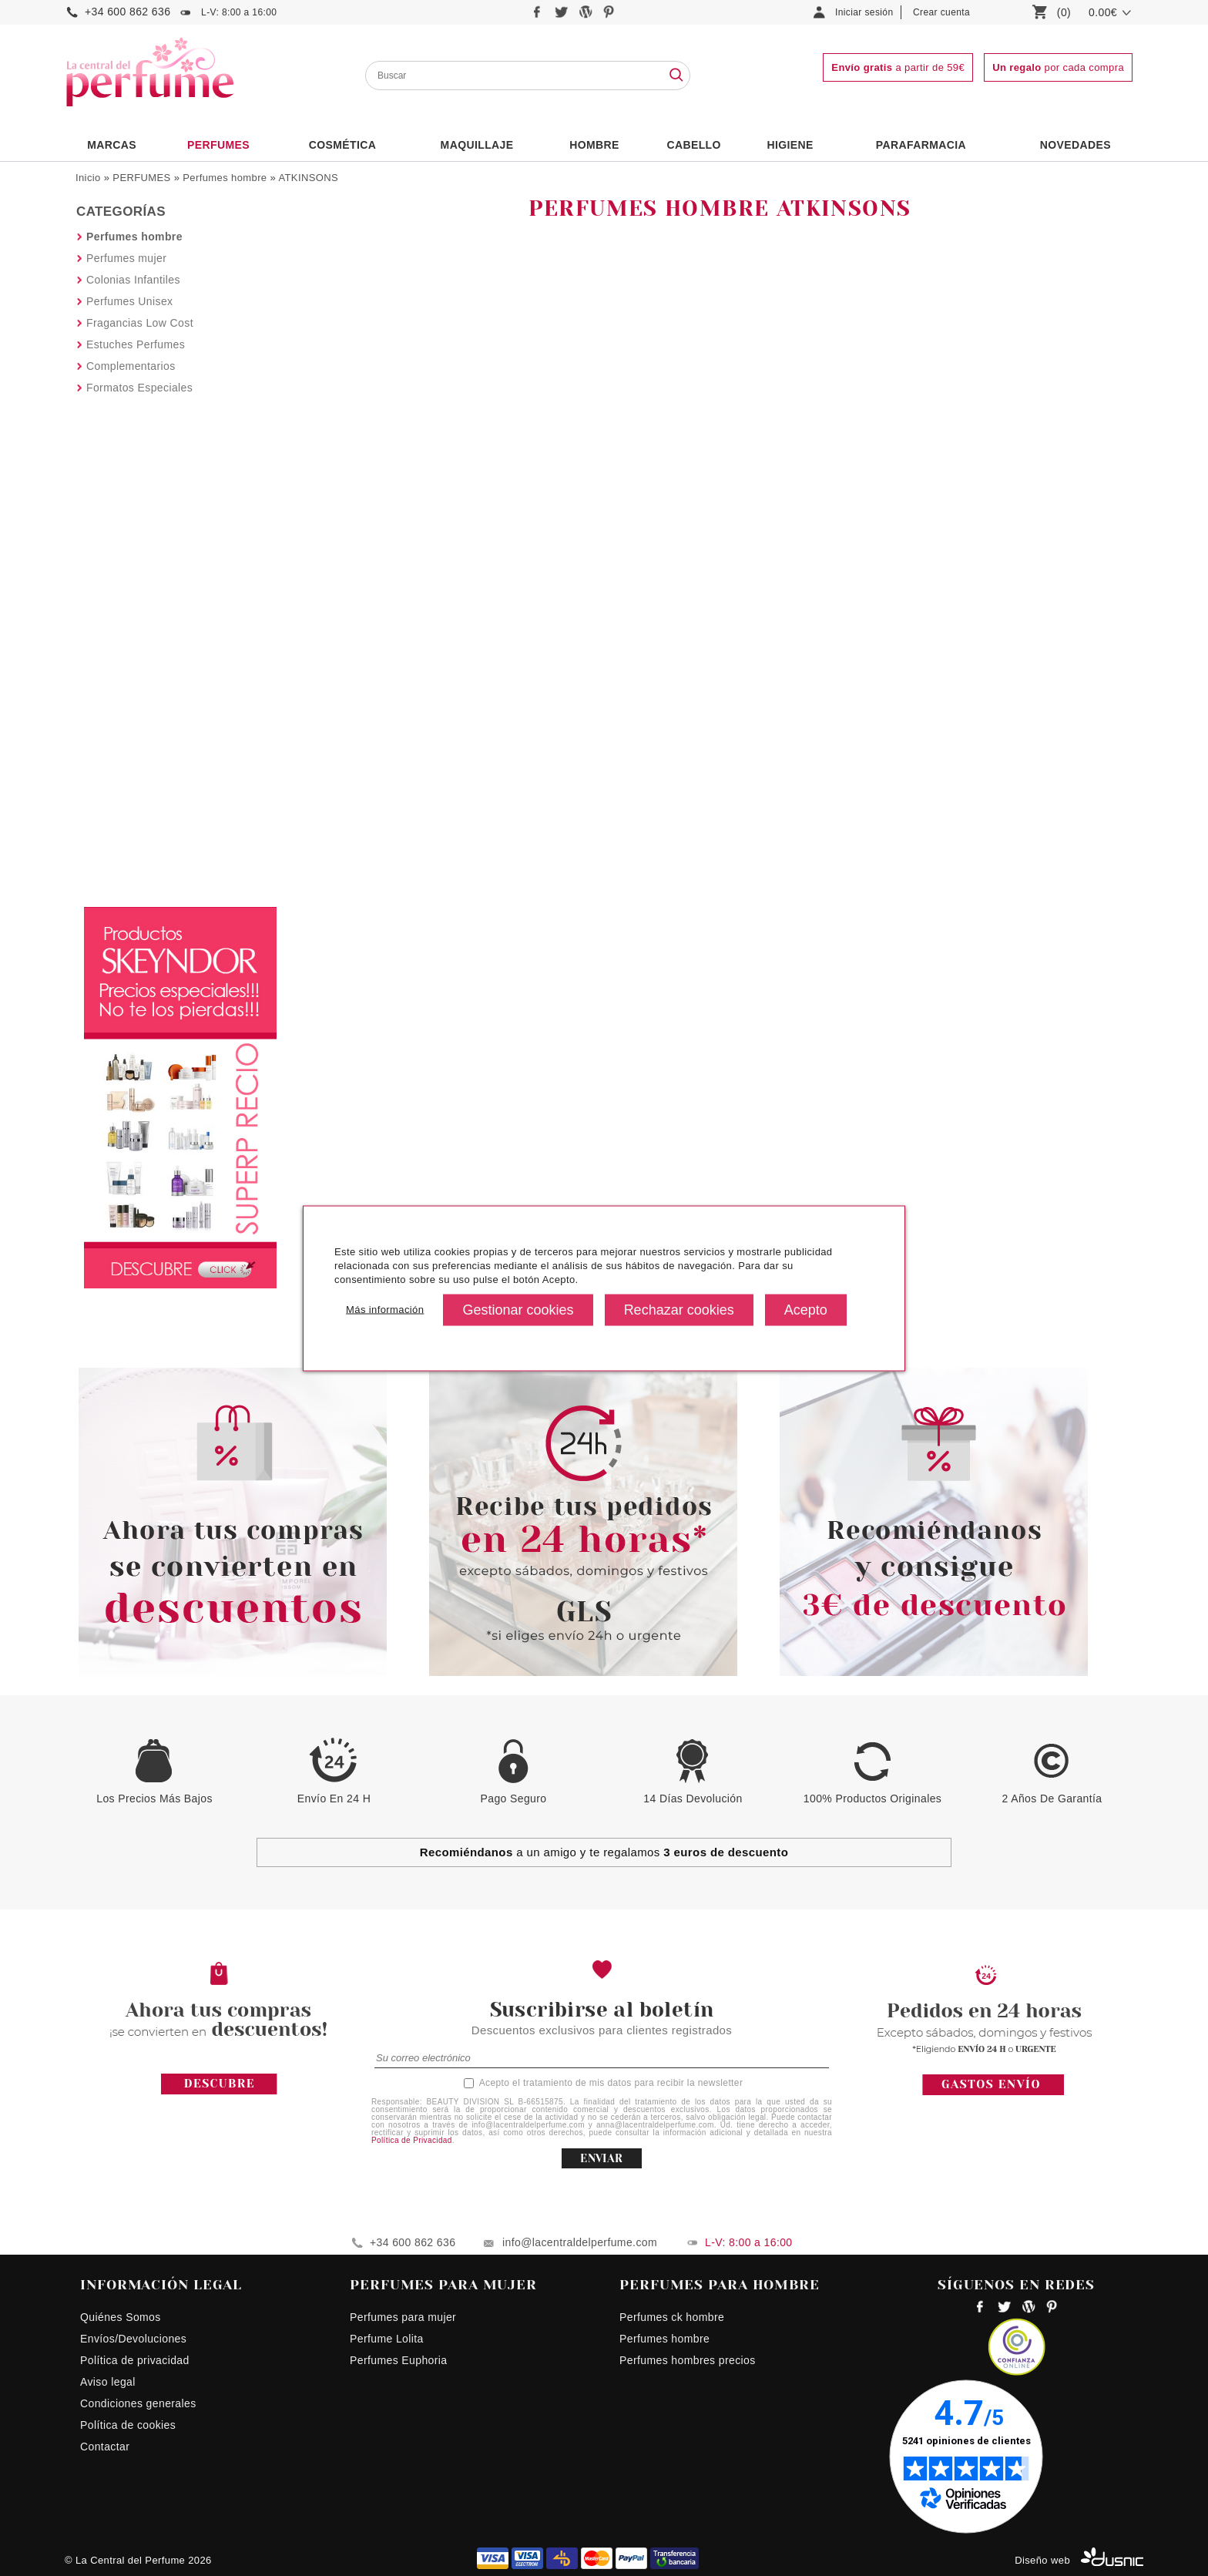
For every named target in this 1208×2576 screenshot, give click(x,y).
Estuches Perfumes (135, 344)
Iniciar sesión (864, 12)
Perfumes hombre (225, 177)
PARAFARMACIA (921, 145)
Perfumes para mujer (403, 2317)
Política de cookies (128, 2425)
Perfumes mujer (126, 258)
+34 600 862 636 (127, 11)
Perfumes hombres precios (687, 2360)
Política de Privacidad (411, 2140)
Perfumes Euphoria (398, 2360)
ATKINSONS (308, 177)
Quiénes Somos (120, 2317)
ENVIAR (601, 2158)
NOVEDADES (1075, 145)
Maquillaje (477, 145)
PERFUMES (218, 145)
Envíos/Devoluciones (133, 2339)
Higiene (790, 145)
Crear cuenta (941, 12)
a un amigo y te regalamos (604, 1852)
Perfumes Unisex (129, 301)
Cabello (693, 145)
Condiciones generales (138, 2403)
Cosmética (343, 145)
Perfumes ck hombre (671, 2317)
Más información (385, 1309)
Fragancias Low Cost (139, 323)
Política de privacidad (135, 2360)
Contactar (104, 2446)
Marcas (111, 145)
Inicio (88, 177)
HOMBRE (594, 145)
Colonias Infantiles (133, 280)
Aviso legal (108, 2382)
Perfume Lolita (387, 2339)
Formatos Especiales (139, 387)
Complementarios (131, 366)
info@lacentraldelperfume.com (579, 2242)
